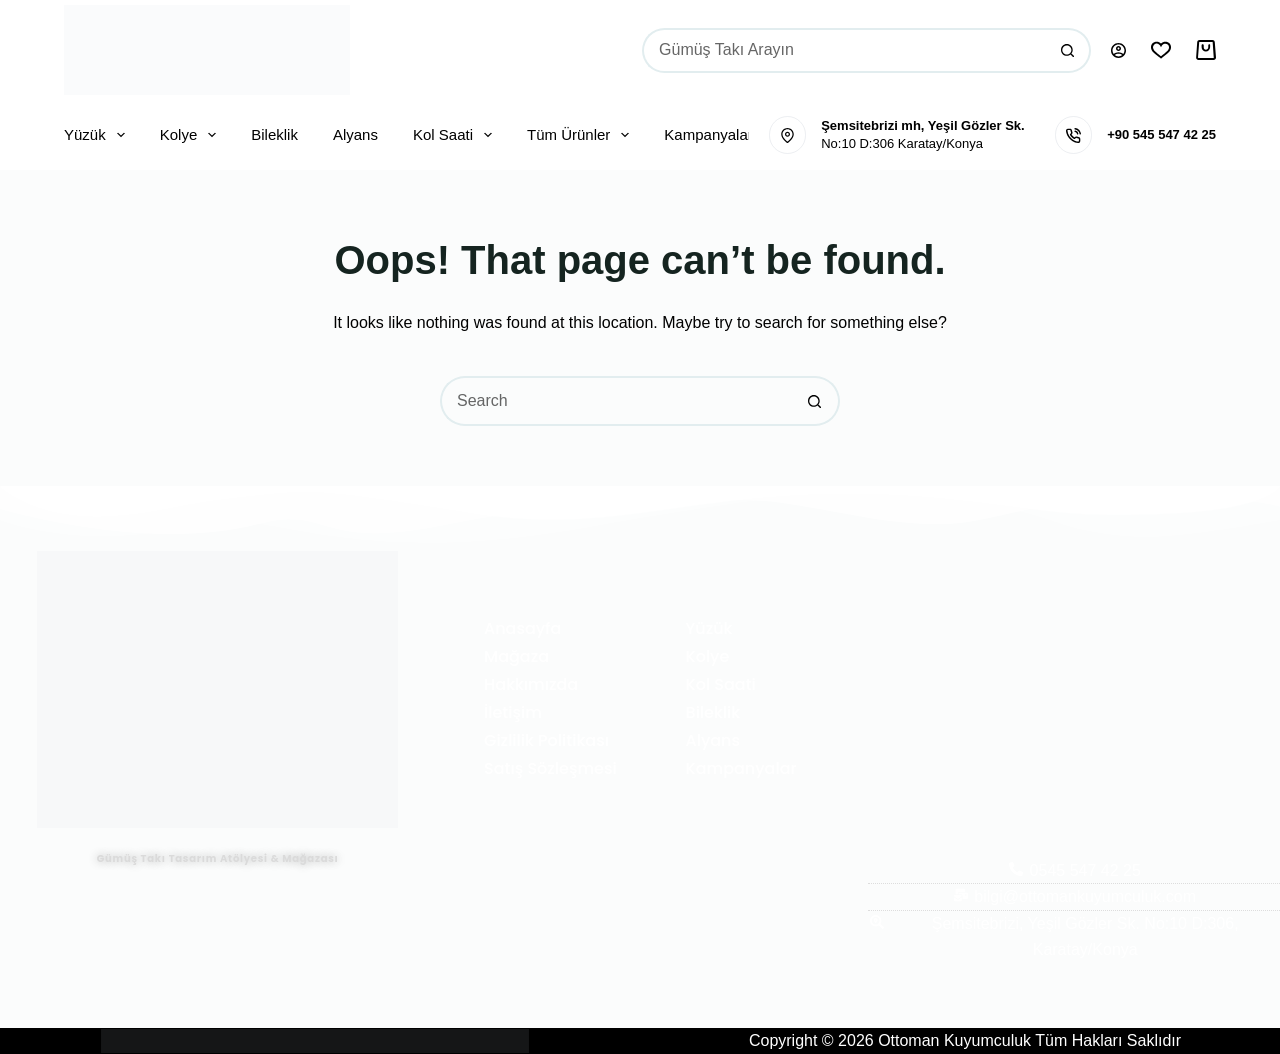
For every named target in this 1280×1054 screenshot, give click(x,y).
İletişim (513, 712)
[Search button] (1068, 50)
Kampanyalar (708, 134)
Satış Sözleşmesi (550, 768)
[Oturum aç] (1118, 50)
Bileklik (274, 134)
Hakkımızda (531, 684)
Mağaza (516, 656)
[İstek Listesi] (1161, 50)
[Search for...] (844, 50)
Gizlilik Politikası (546, 740)
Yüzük (98, 135)
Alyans (355, 134)
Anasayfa (522, 628)
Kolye (192, 135)
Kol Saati (456, 135)
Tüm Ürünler (582, 135)
